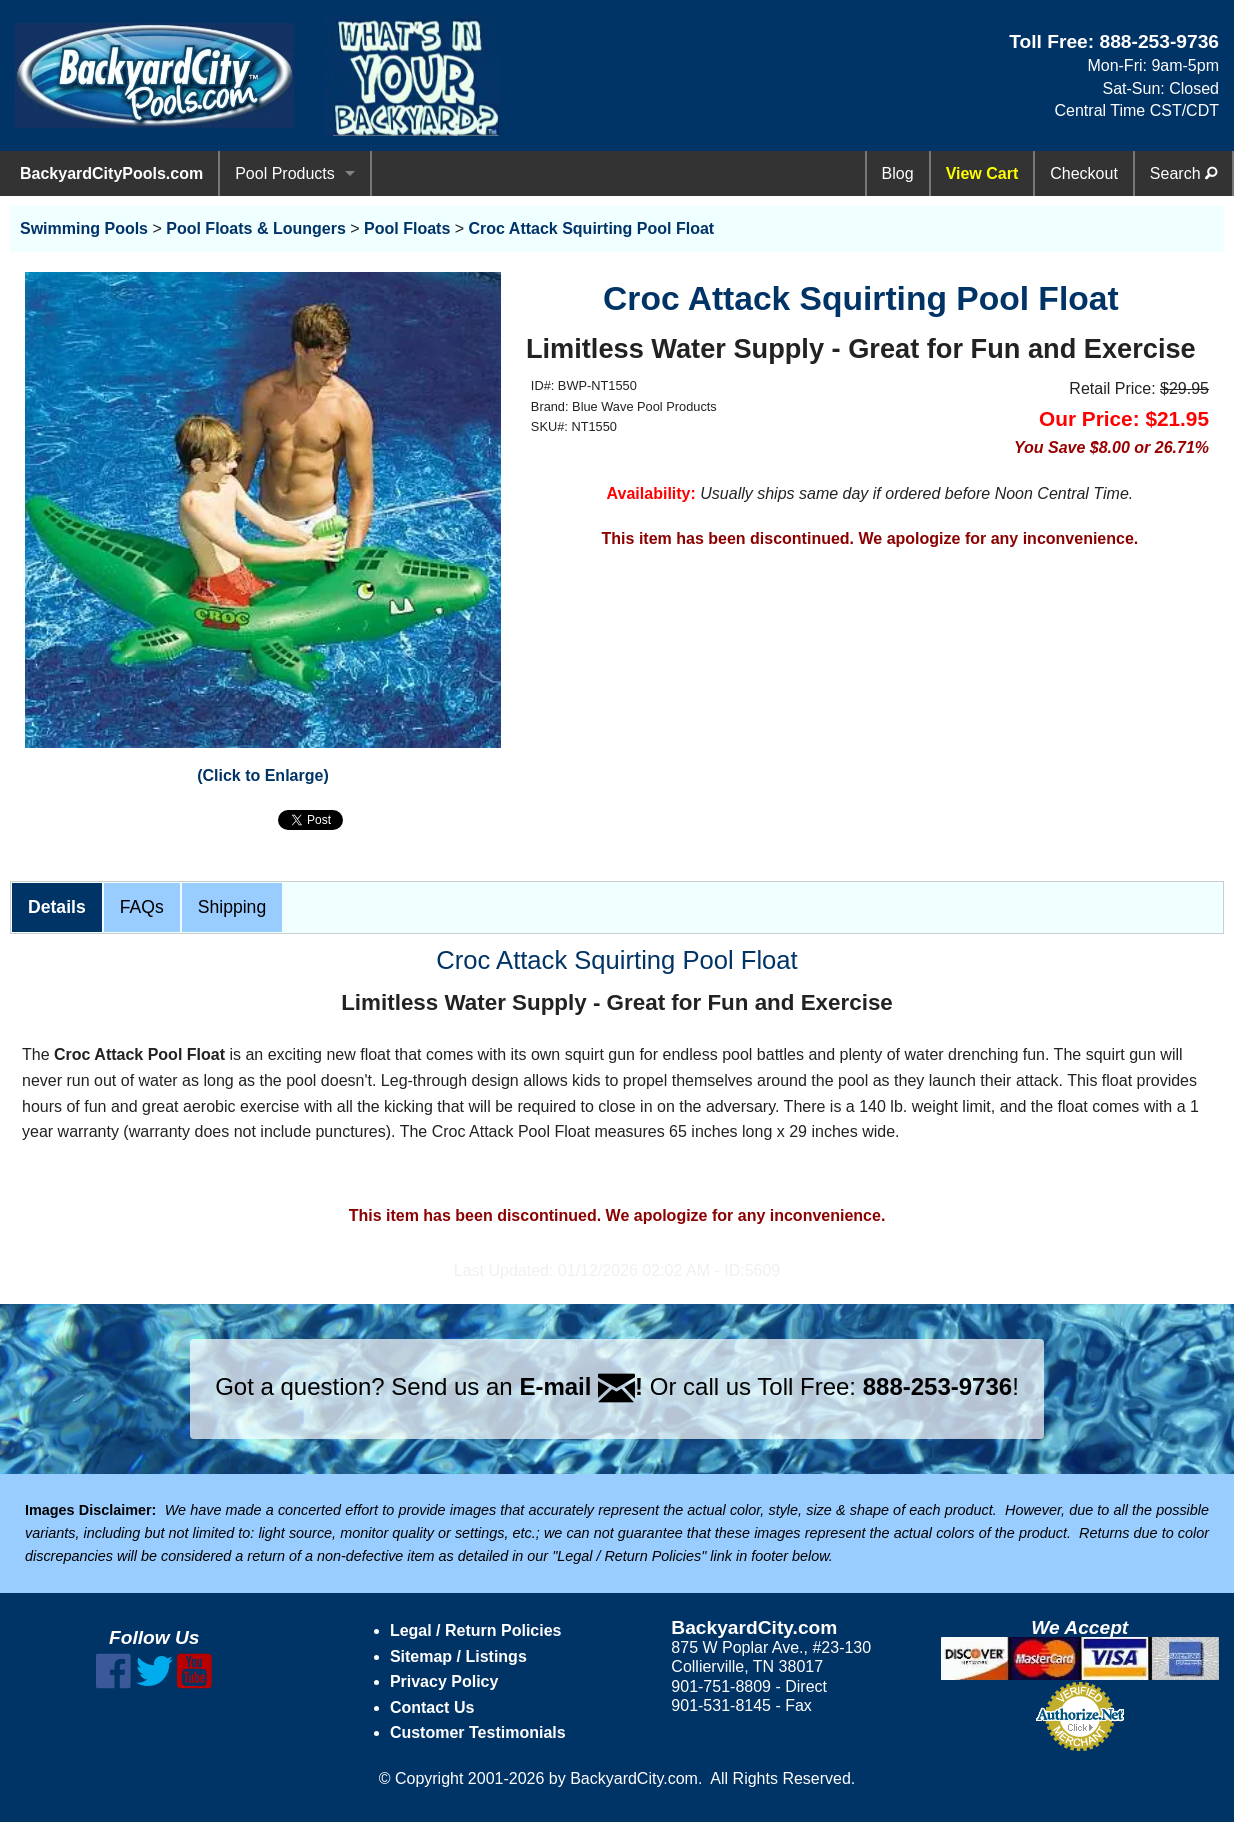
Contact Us (432, 1707)
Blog (898, 173)
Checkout (1084, 173)
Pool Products (285, 173)
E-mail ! (581, 1386)
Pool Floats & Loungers (256, 228)
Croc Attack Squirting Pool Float (592, 228)
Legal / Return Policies (476, 1630)
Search (1183, 173)
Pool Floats (407, 228)
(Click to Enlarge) (263, 775)
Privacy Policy (444, 1681)
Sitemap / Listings (458, 1656)
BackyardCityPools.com (111, 173)
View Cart (982, 173)
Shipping (232, 907)
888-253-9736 (1159, 41)
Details (57, 907)
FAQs (142, 907)
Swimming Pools (84, 228)
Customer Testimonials (478, 1732)
